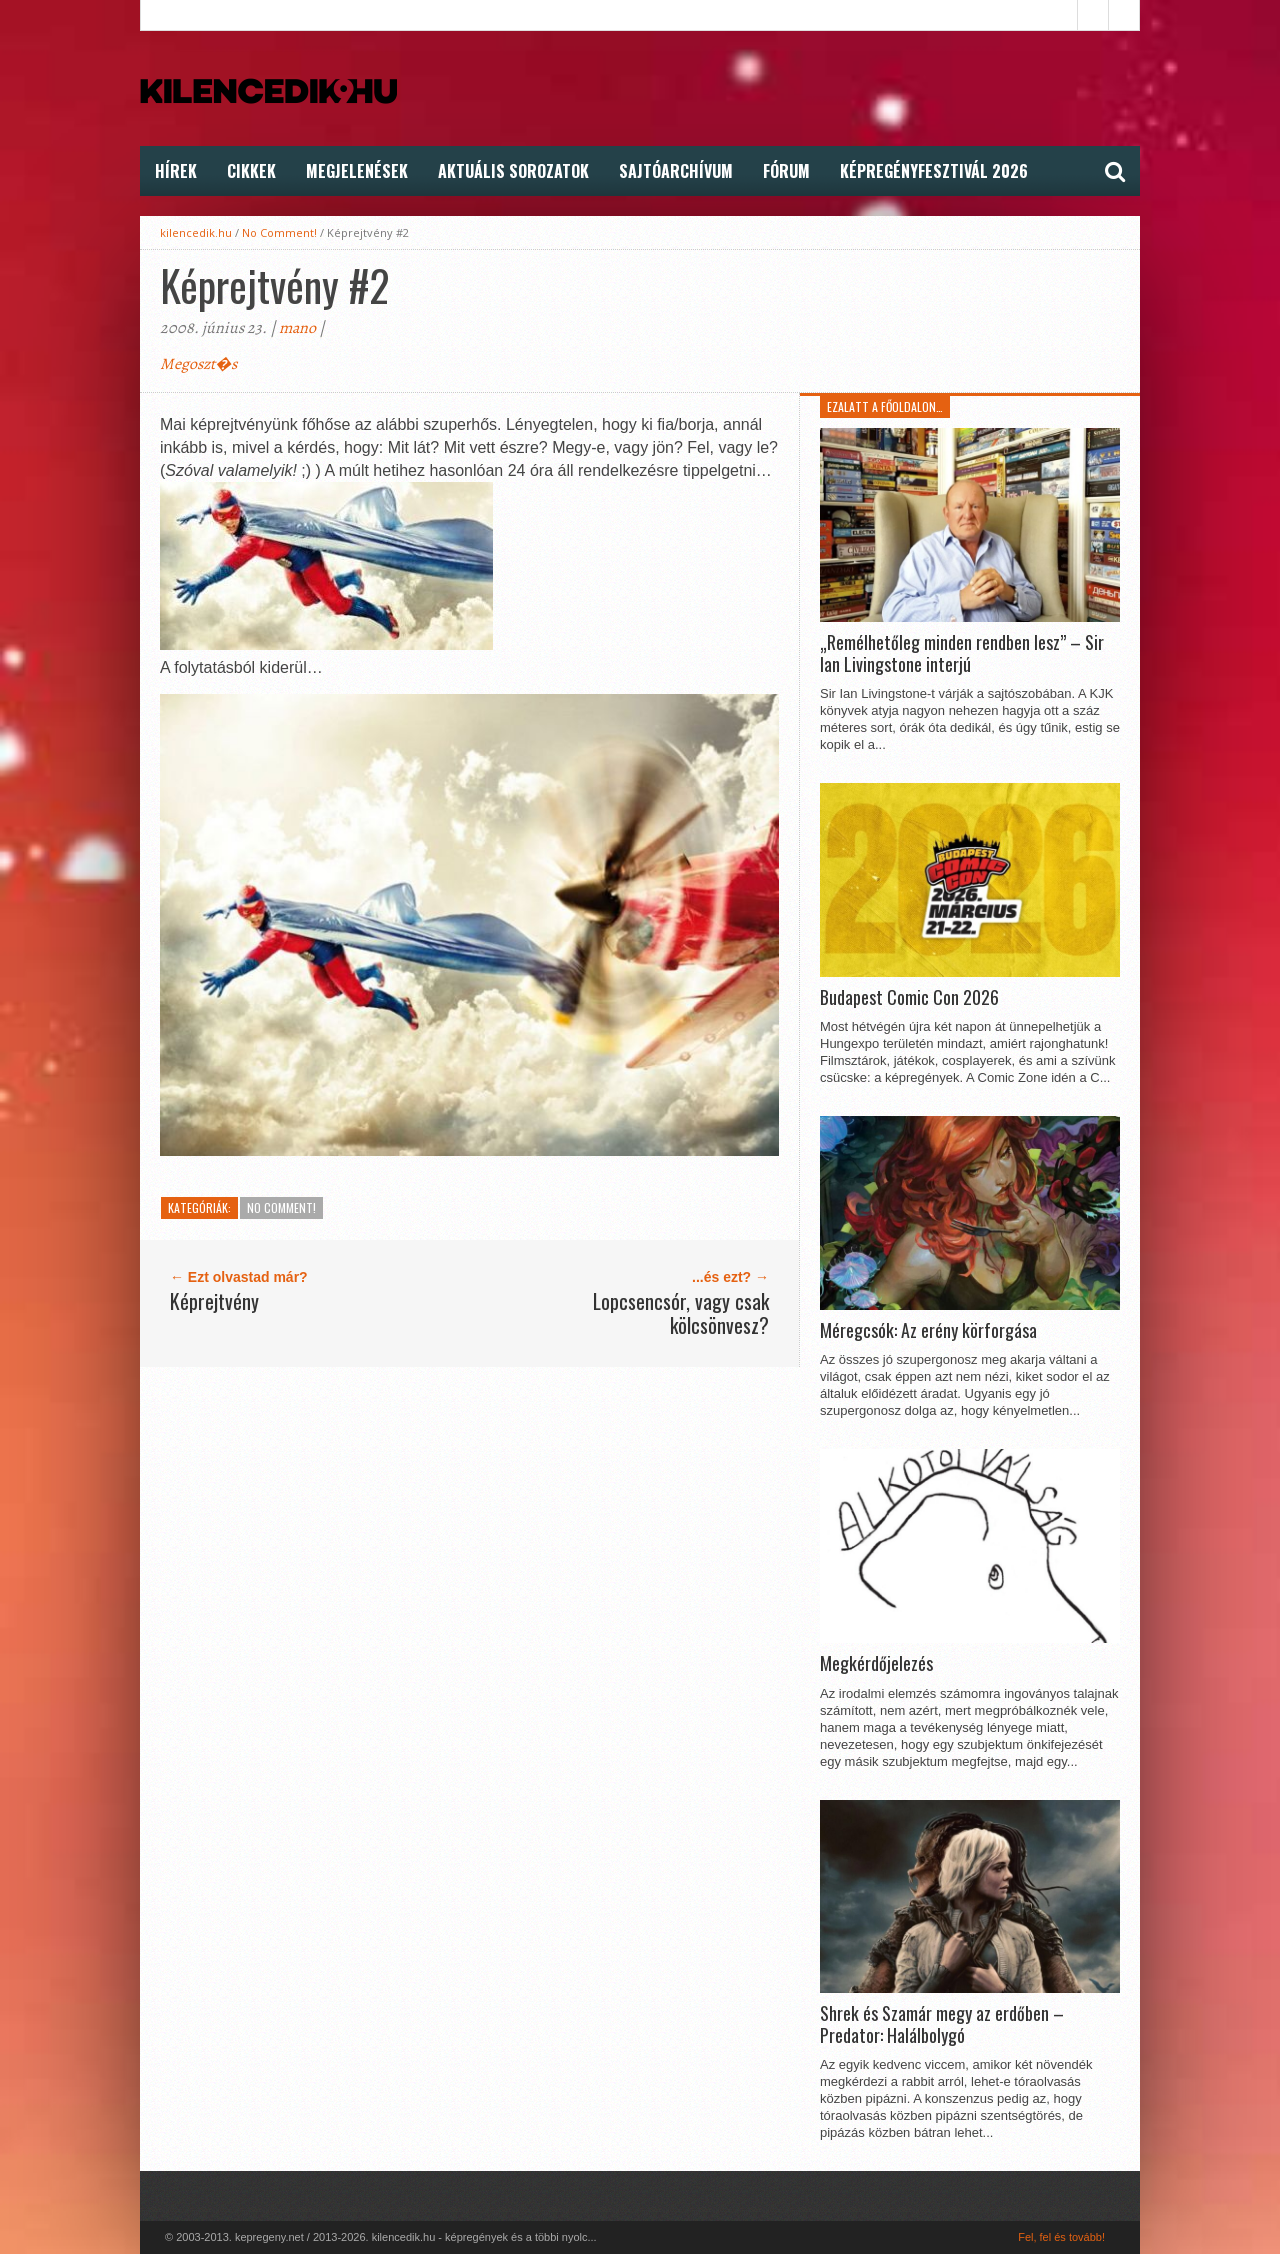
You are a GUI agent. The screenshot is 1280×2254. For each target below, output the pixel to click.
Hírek (176, 171)
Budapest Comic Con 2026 (909, 998)
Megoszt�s (198, 364)
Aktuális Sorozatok (513, 171)
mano (297, 328)
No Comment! (279, 232)
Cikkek (251, 171)
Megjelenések (357, 171)
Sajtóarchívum (676, 171)
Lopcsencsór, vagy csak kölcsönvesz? (681, 1313)
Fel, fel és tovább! (1061, 2237)
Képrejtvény (214, 1301)
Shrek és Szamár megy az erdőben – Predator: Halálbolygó (942, 2024)
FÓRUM (786, 171)
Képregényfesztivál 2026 (934, 171)
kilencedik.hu (196, 232)
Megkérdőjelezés (876, 1664)
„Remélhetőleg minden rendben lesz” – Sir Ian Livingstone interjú (962, 653)
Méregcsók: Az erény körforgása (928, 1331)
